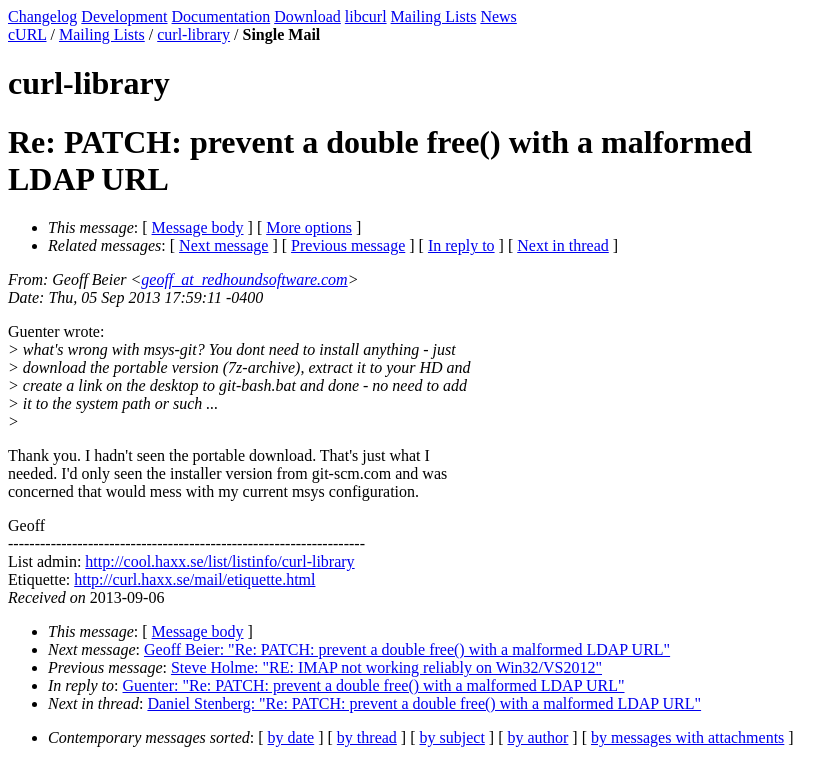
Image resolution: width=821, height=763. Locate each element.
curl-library (193, 34)
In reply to (461, 245)
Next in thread (563, 245)
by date (291, 737)
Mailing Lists (434, 16)
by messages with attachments (687, 737)
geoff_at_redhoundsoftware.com (244, 279)
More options (309, 227)
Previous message (348, 245)
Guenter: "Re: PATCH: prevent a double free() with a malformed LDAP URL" (374, 685)
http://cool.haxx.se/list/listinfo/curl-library (219, 561)
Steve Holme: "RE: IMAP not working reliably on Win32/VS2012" (386, 667)
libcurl (366, 16)
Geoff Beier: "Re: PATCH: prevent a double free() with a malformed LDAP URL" (407, 649)
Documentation (221, 16)
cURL (27, 34)
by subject (452, 737)
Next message (223, 245)
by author (537, 737)
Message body (198, 227)
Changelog (42, 16)
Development (124, 16)
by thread (367, 737)
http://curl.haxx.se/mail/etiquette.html (194, 579)
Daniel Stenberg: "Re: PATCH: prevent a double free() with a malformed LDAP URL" (424, 703)
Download (307, 16)
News (498, 16)
